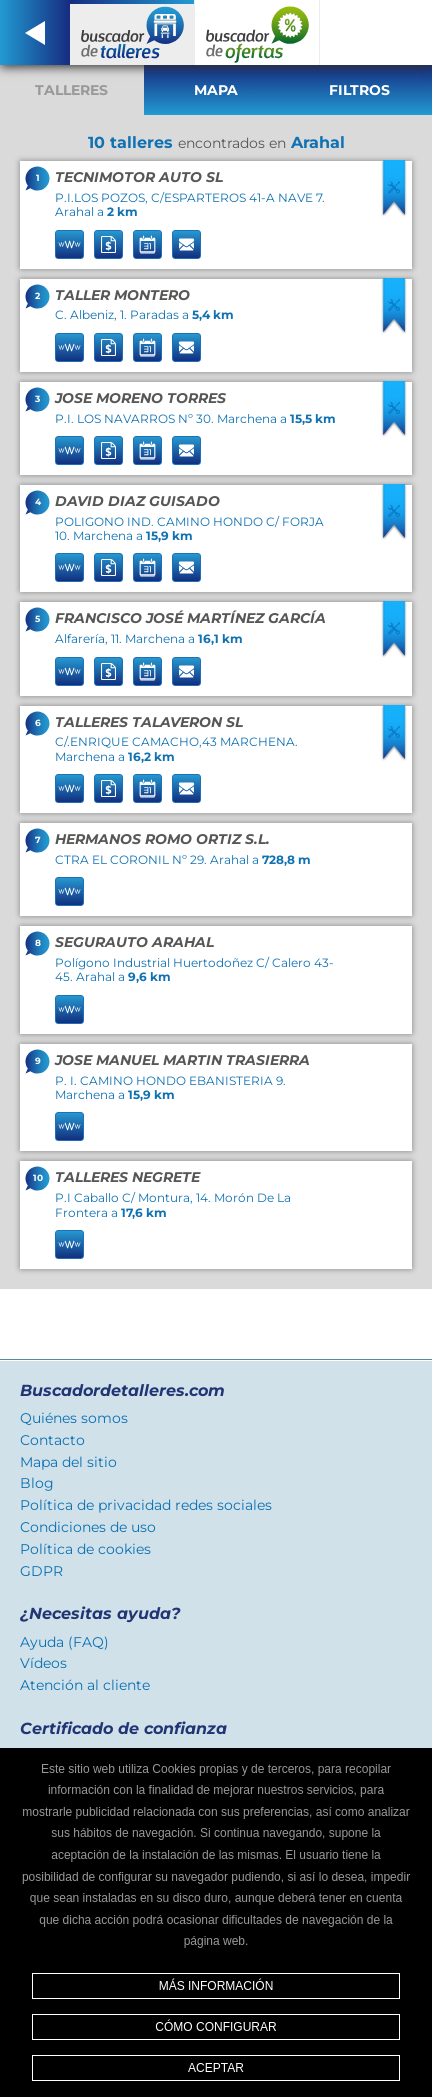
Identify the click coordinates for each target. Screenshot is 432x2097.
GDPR (41, 1571)
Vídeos (43, 1663)
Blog (37, 1483)
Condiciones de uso (88, 1527)
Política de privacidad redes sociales (146, 1505)
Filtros (359, 90)
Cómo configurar (215, 2027)
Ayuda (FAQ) (64, 1642)
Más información (216, 1986)
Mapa (216, 90)
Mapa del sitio (68, 1462)
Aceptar (216, 2068)
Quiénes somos (74, 1418)
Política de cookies (85, 1549)
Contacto (52, 1440)
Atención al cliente (85, 1685)
